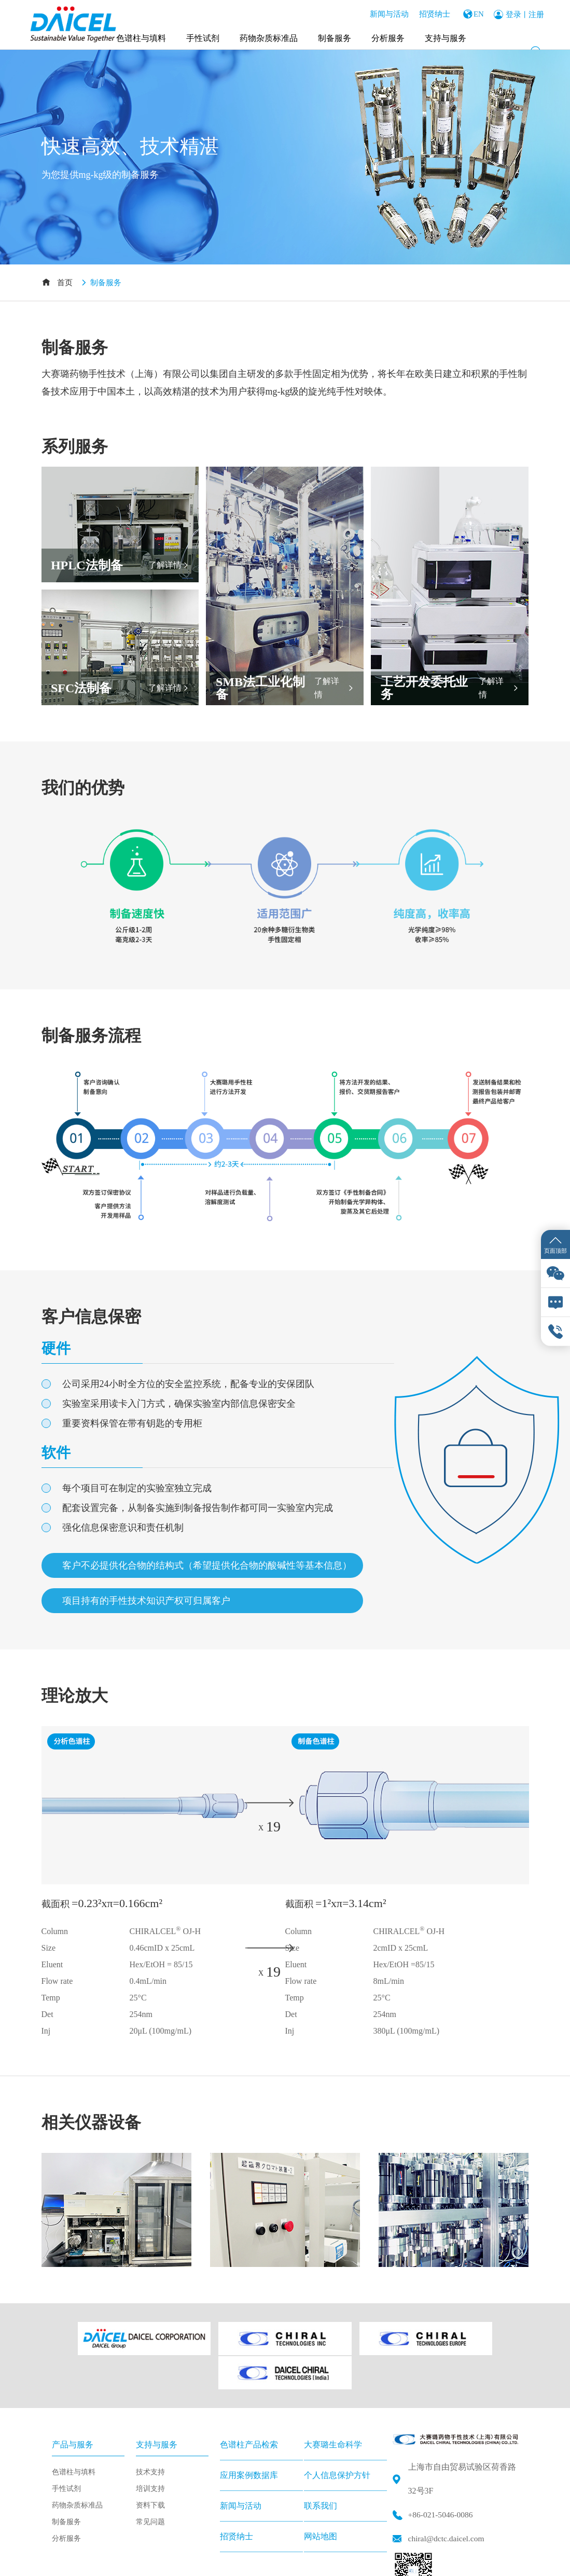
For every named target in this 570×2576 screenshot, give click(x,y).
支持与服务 (446, 36)
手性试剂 (203, 36)
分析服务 (388, 36)
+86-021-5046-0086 (441, 2474)
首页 (65, 282)
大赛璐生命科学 (333, 2404)
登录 (513, 13)
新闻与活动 (386, 13)
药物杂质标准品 (269, 36)
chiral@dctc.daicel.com (447, 2498)
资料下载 (150, 2465)
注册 (536, 13)
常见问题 (150, 2482)
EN (477, 13)
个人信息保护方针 (337, 2435)
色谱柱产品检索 (249, 2404)
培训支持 (150, 2449)
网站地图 (320, 2496)
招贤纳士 (431, 13)
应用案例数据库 (249, 2435)
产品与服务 (72, 2404)
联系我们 (320, 2465)
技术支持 (150, 2432)
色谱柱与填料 (141, 36)
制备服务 (335, 36)
